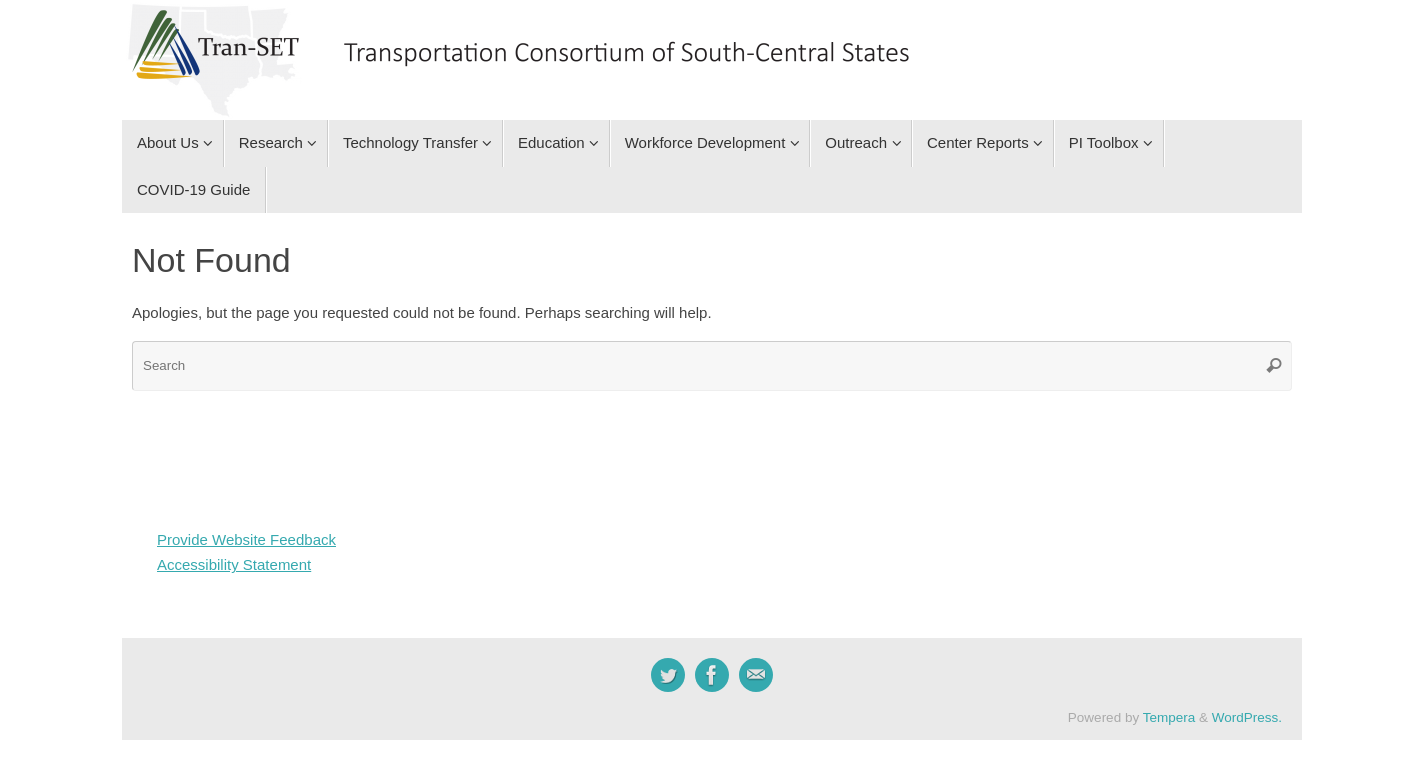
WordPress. (1247, 717)
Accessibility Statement (234, 564)
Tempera (1169, 717)
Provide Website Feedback (246, 539)
